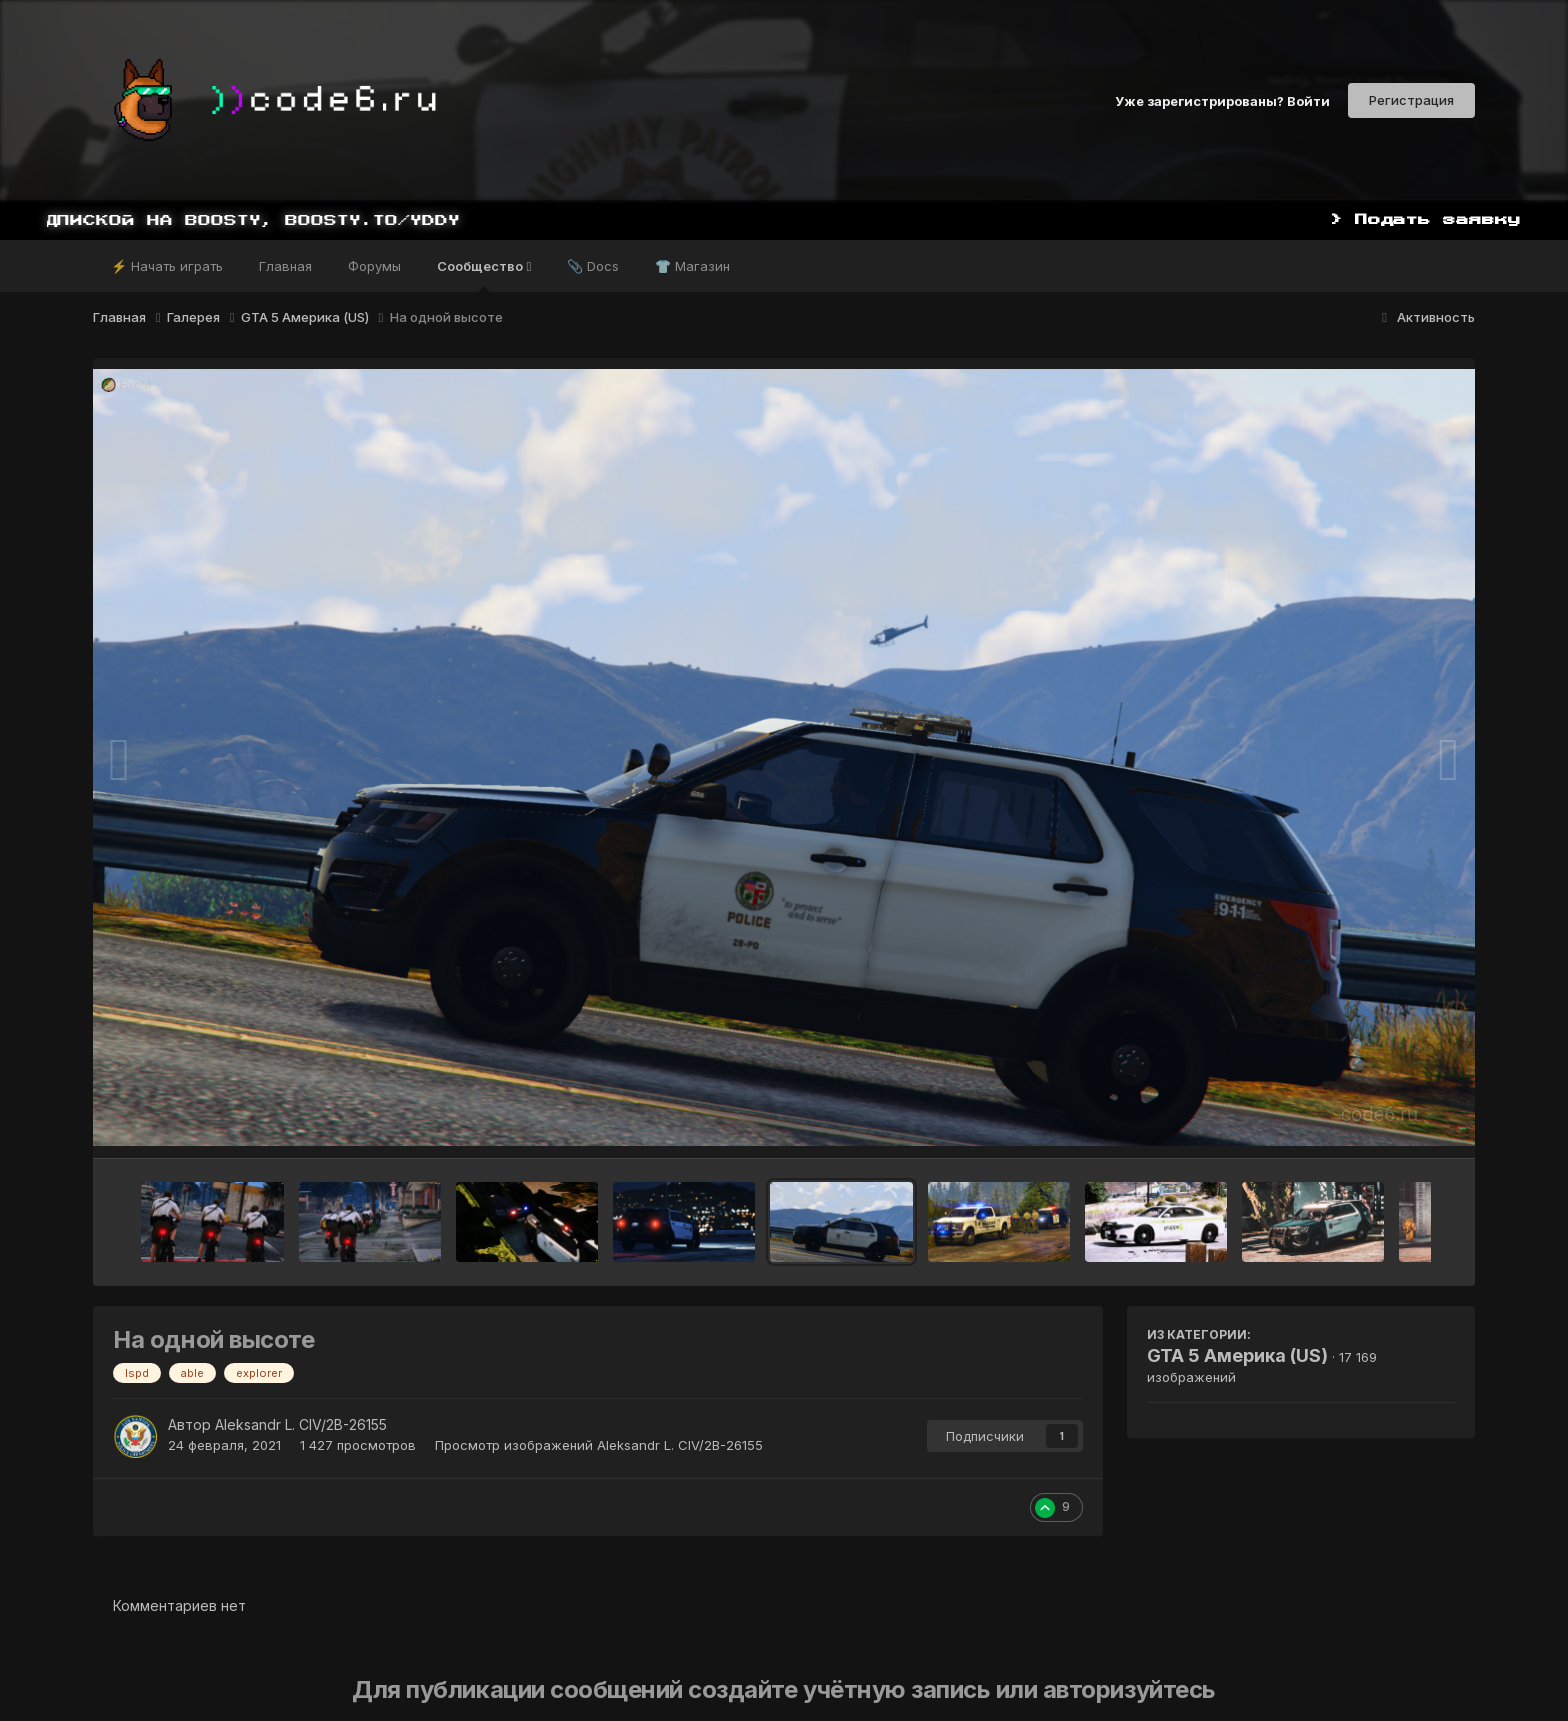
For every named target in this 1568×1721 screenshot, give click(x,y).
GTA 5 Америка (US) (1237, 1355)
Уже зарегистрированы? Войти (1222, 100)
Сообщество (484, 275)
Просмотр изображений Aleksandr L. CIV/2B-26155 (599, 1445)
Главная (285, 266)
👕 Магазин (692, 266)
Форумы (374, 266)
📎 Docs (593, 266)
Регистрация (1411, 100)
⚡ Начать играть (167, 266)
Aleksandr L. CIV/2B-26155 (301, 1424)
